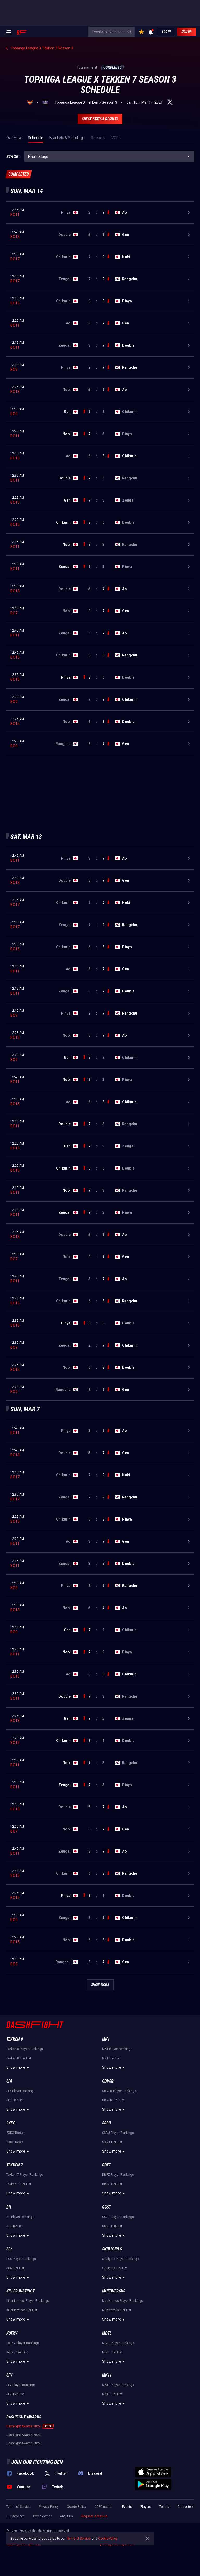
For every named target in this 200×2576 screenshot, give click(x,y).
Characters (186, 2507)
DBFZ (106, 2164)
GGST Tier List (112, 2226)
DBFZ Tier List (112, 2184)
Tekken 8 (14, 2039)
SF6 (9, 2081)
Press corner (42, 2516)
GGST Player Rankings (118, 2217)
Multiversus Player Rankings (122, 2301)
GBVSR (108, 2081)
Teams (164, 2507)
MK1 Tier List (111, 2058)
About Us (66, 2516)
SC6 (9, 2249)
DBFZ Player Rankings (118, 2175)
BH (8, 2207)
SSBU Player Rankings (118, 2133)
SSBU (106, 2123)
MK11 (107, 2375)
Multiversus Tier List (116, 2310)
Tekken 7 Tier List (18, 2184)
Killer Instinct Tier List (21, 2310)
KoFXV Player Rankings (23, 2343)
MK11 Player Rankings (118, 2385)
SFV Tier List (15, 2394)
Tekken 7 (14, 2164)
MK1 (106, 2039)
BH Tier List (14, 2226)
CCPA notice (103, 2507)
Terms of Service (18, 2507)
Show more (18, 2067)
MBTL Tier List (112, 2352)
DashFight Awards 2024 (23, 2426)
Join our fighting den (37, 2462)
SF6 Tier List (15, 2100)
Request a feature (94, 2516)
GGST (106, 2207)
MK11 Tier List (112, 2394)
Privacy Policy (49, 2507)
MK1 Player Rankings (117, 2049)
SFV (9, 2375)
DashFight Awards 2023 (23, 2435)
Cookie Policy (76, 2507)
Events (127, 2507)
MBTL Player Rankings (118, 2343)
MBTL (106, 2333)
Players (145, 2507)
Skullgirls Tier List (114, 2268)
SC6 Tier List (15, 2268)
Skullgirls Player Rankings (120, 2259)
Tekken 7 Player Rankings (24, 2175)
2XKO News (14, 2142)
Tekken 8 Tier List (18, 2058)
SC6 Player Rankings (21, 2259)
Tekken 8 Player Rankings (24, 2049)
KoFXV (11, 2333)
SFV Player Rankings (21, 2385)
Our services (15, 2516)
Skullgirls (112, 2249)
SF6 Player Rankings (20, 2091)
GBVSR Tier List (113, 2100)
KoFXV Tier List (17, 2352)
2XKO (10, 2123)
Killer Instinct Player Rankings (27, 2301)
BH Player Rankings (20, 2217)
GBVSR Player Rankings (119, 2091)
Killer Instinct (20, 2291)
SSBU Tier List (112, 2142)
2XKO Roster (15, 2133)
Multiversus (113, 2291)
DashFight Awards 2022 (23, 2443)
